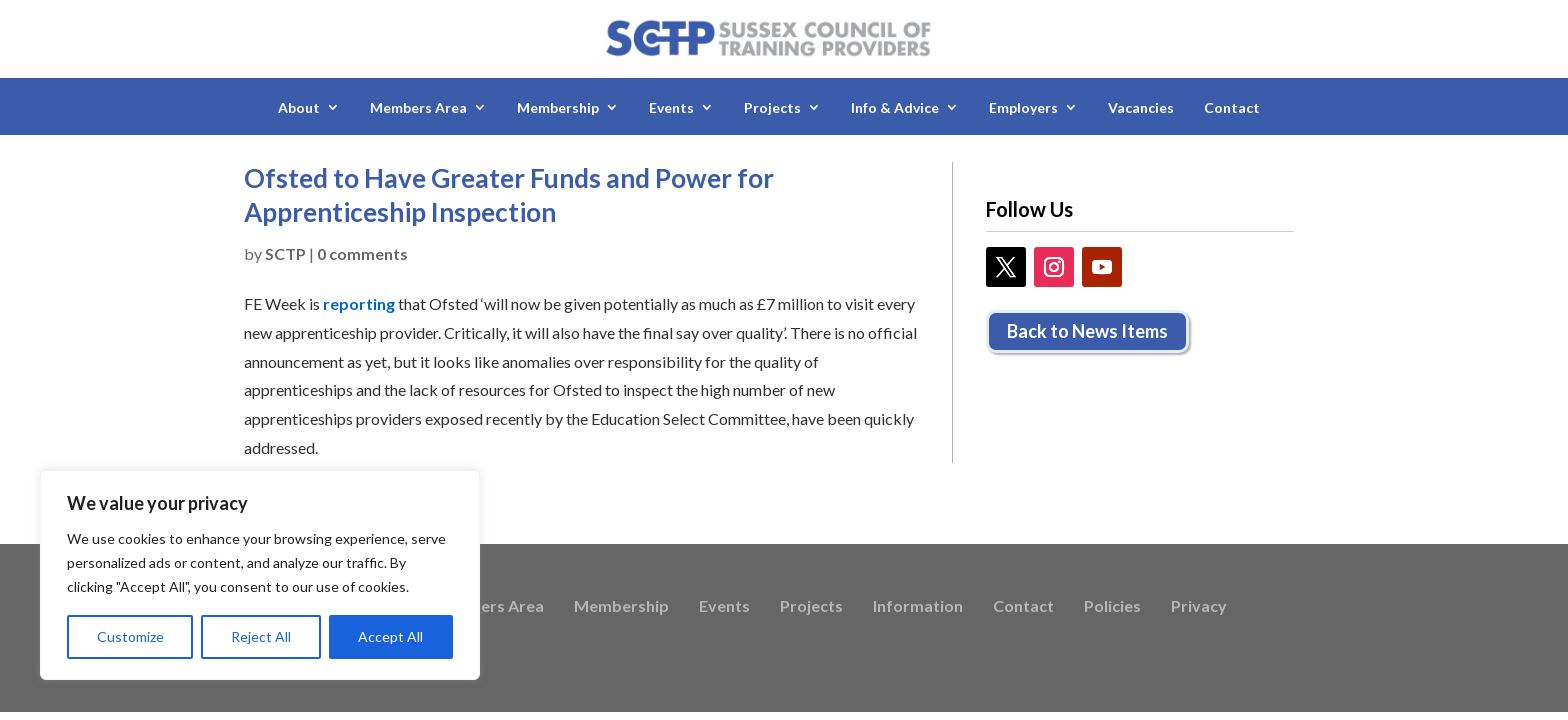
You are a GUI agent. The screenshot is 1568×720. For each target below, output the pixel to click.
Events (671, 107)
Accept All (390, 636)
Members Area (418, 107)
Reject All (261, 636)
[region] (260, 575)
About (299, 107)
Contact (1232, 107)
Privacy (1199, 607)
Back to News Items (1087, 331)
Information (918, 607)
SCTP (285, 253)
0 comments (362, 253)
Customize (130, 636)
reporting (359, 303)
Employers (1023, 107)
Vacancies (1141, 107)
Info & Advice (895, 107)
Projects (772, 107)
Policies (1112, 607)
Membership (558, 107)
